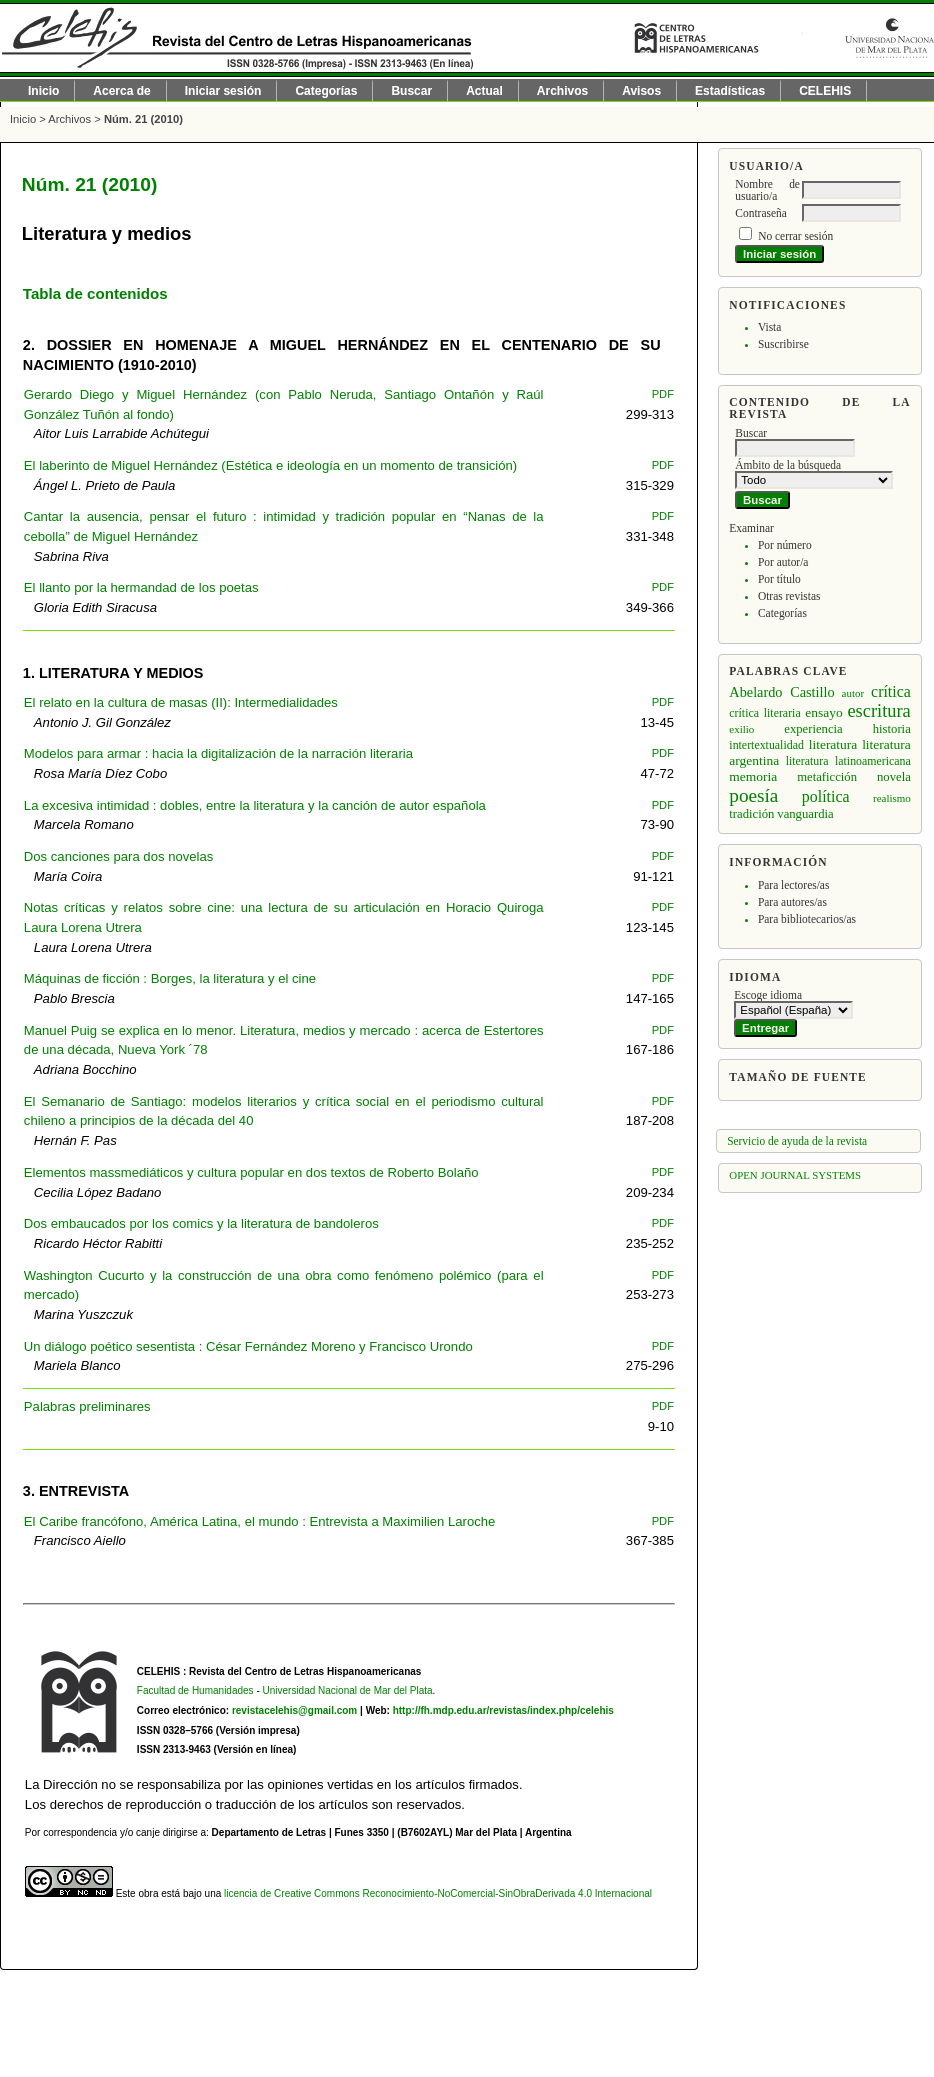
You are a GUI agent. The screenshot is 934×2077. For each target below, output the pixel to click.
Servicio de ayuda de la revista (797, 1141)
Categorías (782, 613)
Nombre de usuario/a (767, 190)
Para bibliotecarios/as (807, 919)
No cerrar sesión (795, 236)
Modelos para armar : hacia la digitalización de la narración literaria (218, 753)
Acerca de (121, 91)
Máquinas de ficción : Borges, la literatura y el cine (170, 978)
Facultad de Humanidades (195, 1690)
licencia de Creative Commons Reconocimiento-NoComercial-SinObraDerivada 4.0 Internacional (438, 1893)
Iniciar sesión (223, 91)
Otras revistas (789, 596)
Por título (779, 579)
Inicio (43, 91)
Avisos (641, 91)
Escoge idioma (768, 995)
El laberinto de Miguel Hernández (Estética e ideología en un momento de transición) (270, 465)
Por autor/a (783, 562)
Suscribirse (783, 344)
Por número (785, 545)
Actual (484, 91)
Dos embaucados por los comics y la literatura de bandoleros (201, 1223)
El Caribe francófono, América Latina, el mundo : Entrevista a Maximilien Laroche (259, 1521)
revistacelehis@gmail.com (294, 1710)
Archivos (562, 91)
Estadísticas (730, 91)
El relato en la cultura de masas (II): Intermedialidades (181, 702)
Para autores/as (792, 902)
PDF (663, 394)
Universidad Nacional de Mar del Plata (348, 1690)
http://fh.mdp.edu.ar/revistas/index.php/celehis (503, 1710)
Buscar (411, 91)
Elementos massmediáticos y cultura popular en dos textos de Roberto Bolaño (251, 1172)
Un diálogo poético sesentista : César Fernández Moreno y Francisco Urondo (248, 1346)
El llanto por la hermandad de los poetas (141, 587)
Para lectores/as (793, 885)
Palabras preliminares (87, 1406)
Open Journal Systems (795, 1175)
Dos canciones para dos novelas (118, 856)
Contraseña (760, 213)
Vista (769, 327)
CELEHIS (825, 91)
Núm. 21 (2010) (143, 119)
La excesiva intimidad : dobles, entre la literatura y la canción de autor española (255, 805)
